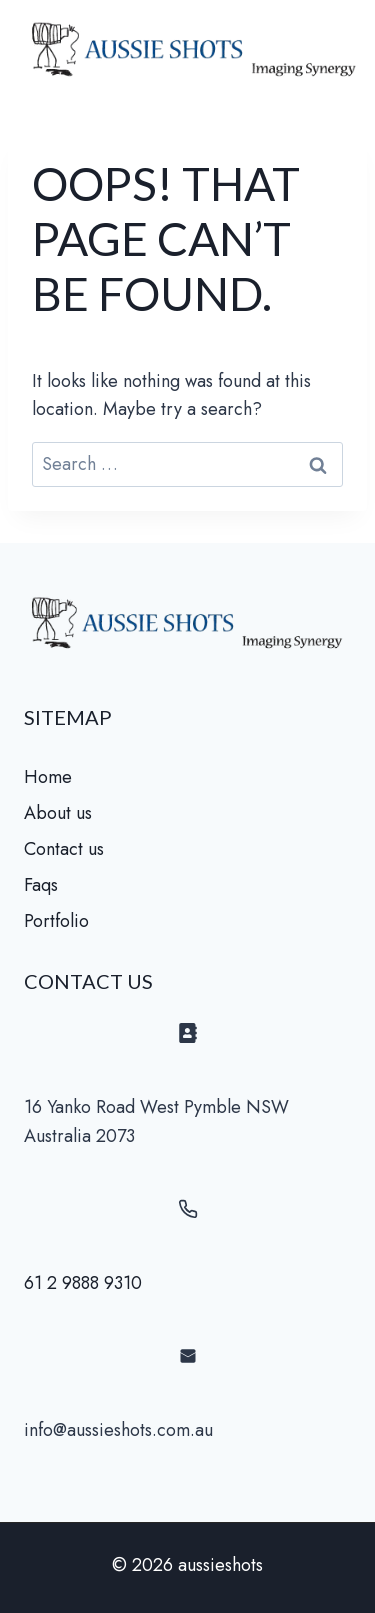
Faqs (41, 885)
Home (48, 777)
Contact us (64, 849)
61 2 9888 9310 (83, 1283)
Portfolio (56, 921)
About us (58, 813)
